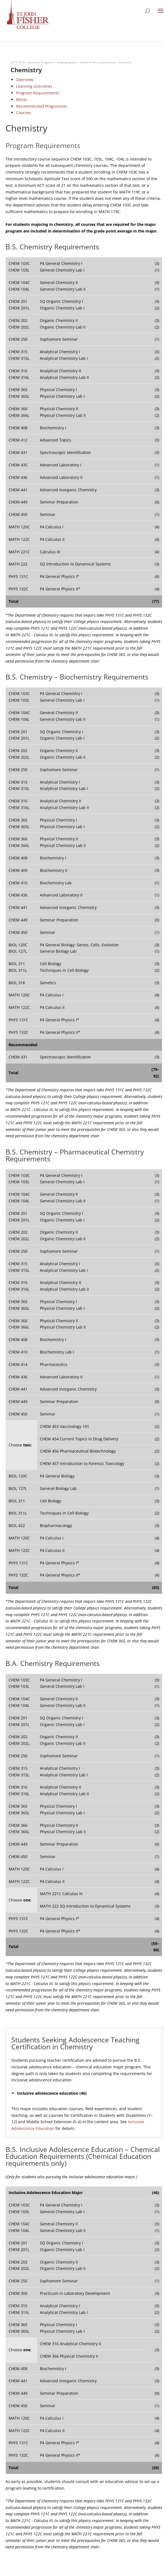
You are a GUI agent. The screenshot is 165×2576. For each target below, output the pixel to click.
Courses (23, 112)
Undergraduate (67, 62)
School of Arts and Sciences (98, 62)
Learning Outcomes (34, 86)
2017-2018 (18, 62)
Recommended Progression (41, 106)
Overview (24, 79)
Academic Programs (41, 62)
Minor (21, 99)
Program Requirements (37, 92)
